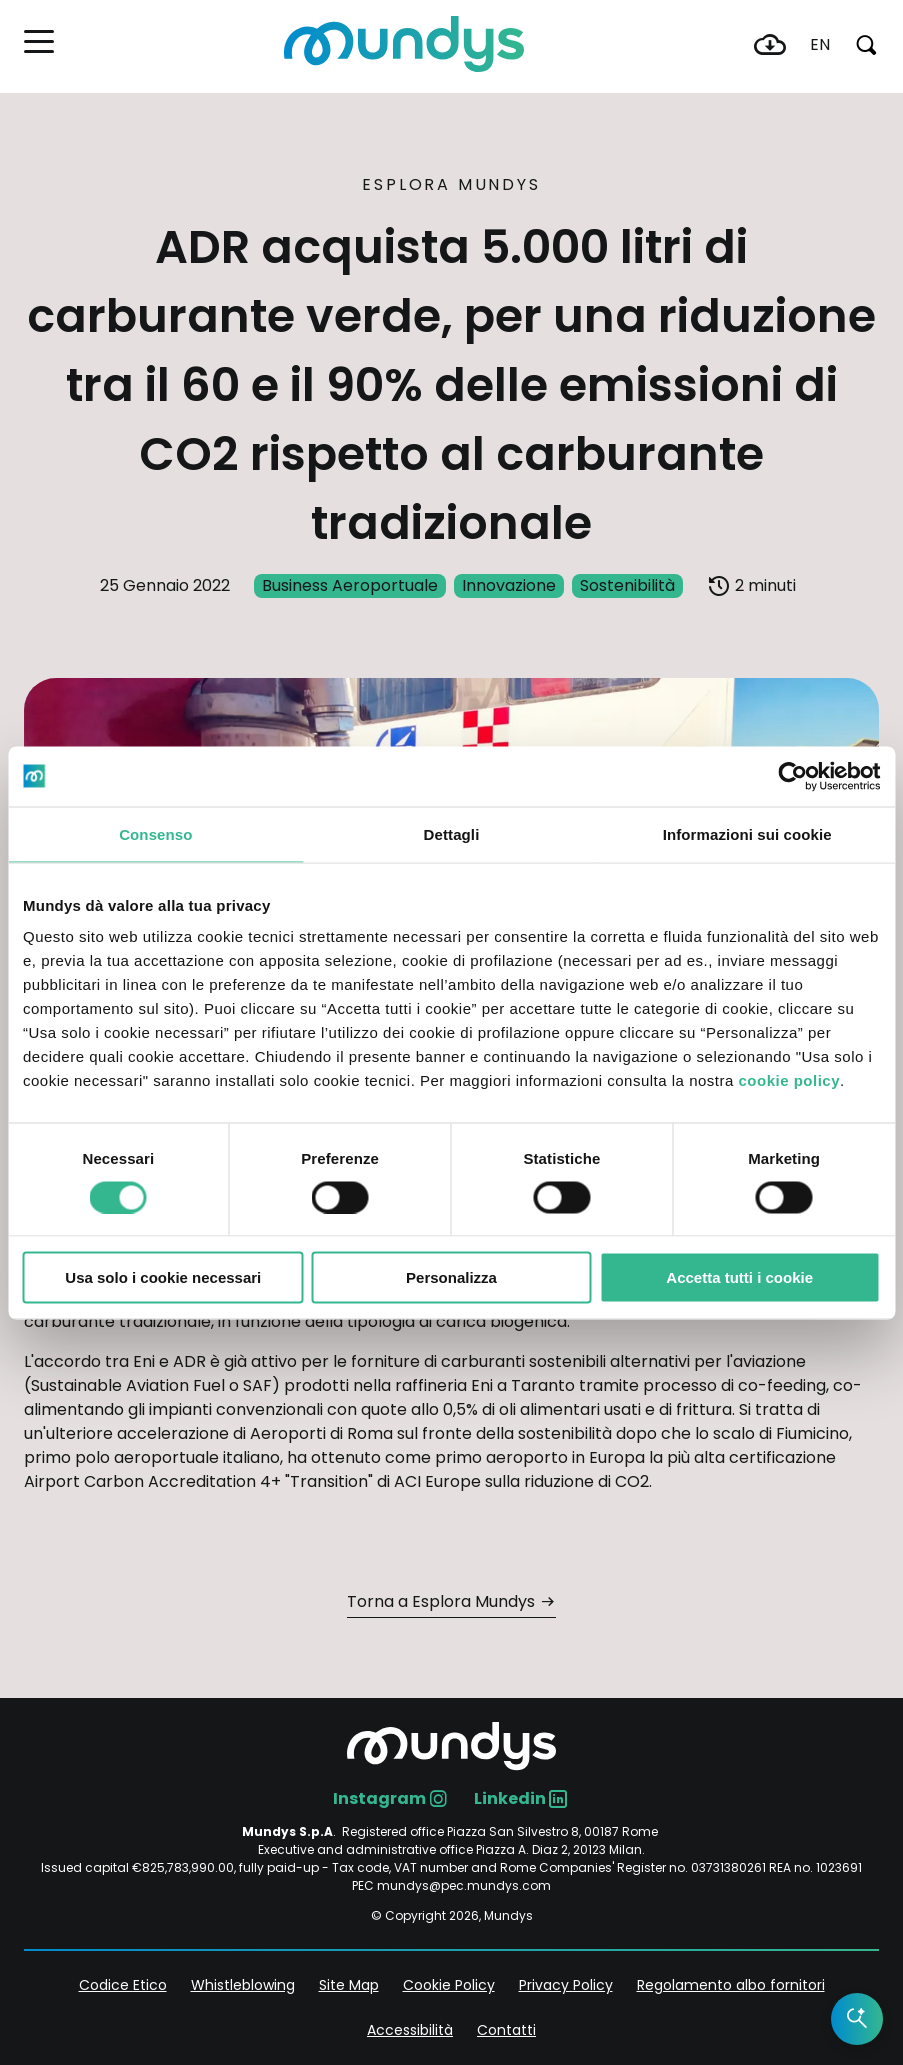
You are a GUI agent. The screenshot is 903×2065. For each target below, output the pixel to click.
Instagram (379, 1798)
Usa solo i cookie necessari (163, 1277)
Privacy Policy (566, 1985)
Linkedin (510, 1798)
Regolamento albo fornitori (731, 1985)
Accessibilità (410, 2030)
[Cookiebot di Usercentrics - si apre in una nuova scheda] (792, 776)
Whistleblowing (243, 1985)
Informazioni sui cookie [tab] (747, 833)
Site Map (349, 1985)
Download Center (770, 45)
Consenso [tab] (155, 833)
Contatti (506, 2030)
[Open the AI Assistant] (857, 2019)
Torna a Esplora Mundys (441, 1601)
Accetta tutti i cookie (739, 1277)
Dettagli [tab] (452, 833)
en (820, 44)
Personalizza (451, 1277)
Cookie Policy (449, 1985)
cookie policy (789, 1080)
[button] (39, 41)
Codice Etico (123, 1985)
